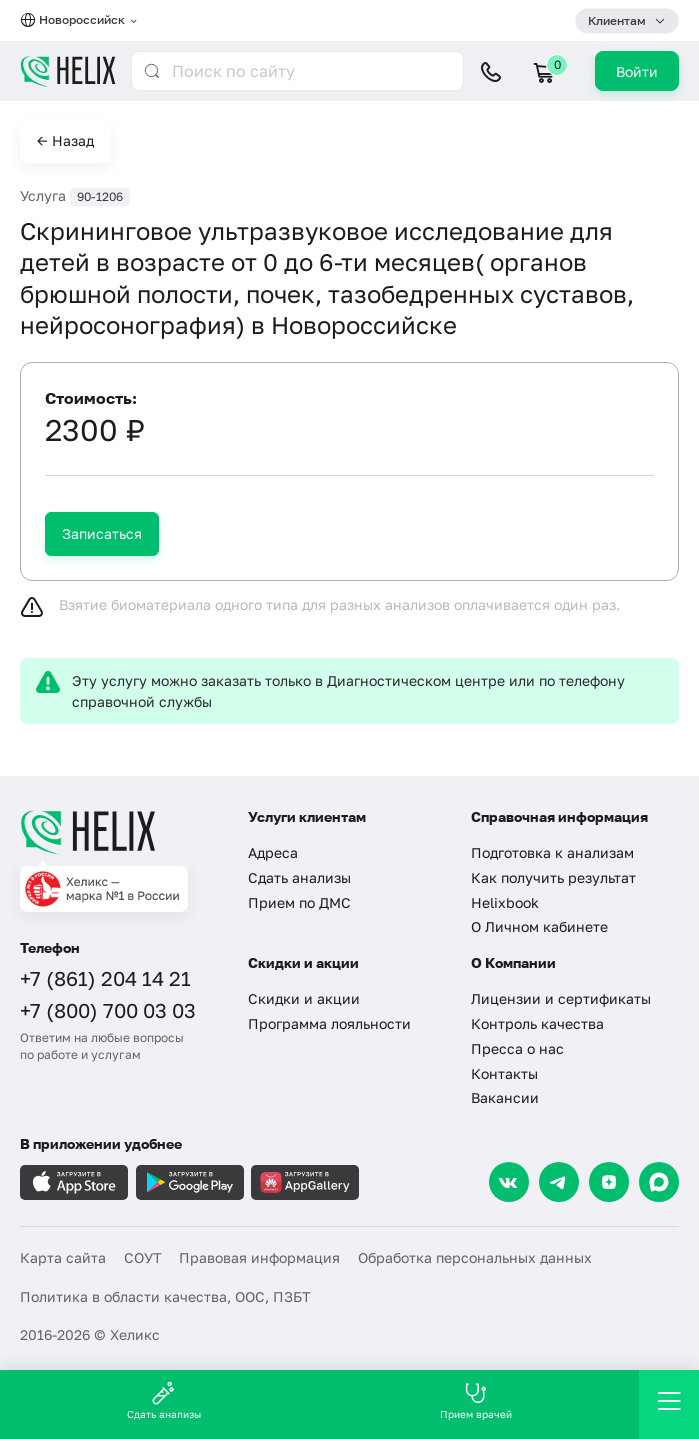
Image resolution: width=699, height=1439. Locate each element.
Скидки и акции (304, 998)
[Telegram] (559, 1182)
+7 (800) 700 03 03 (108, 1010)
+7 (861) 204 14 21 (105, 978)
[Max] (659, 1182)
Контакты (504, 1073)
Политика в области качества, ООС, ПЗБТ (165, 1296)
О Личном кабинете (539, 926)
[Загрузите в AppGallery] (305, 1182)
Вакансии (505, 1097)
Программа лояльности (329, 1023)
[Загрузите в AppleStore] (74, 1182)
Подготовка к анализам (552, 852)
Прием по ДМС (299, 902)
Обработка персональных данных (475, 1257)
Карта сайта (63, 1257)
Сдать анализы (299, 877)
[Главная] (121, 832)
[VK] (509, 1182)
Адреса (273, 852)
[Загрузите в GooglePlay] (190, 1182)
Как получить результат (553, 877)
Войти (637, 71)
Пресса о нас (517, 1048)
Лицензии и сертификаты (561, 998)
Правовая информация (259, 1257)
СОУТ (143, 1257)
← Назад (65, 140)
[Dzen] (609, 1182)
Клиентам (617, 20)
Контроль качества (537, 1023)
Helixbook (505, 902)
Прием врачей (476, 1400)
